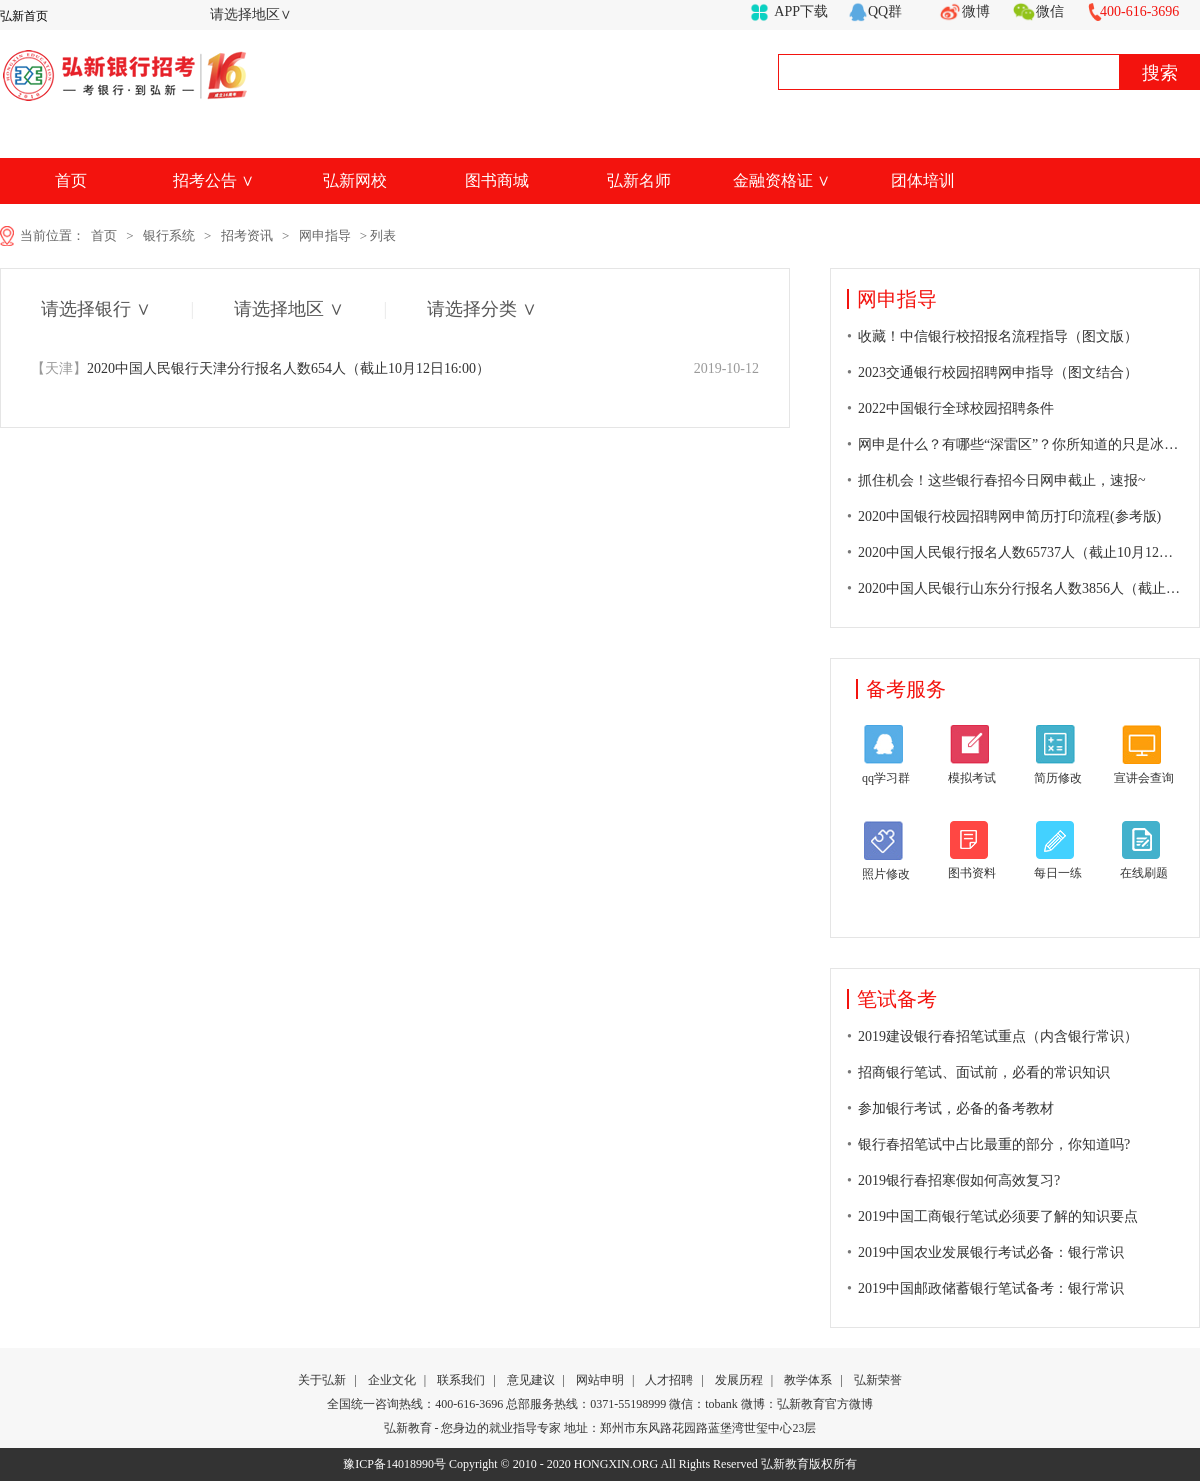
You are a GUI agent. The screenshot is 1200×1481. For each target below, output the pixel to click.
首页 (71, 180)
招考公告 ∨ (213, 180)
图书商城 (497, 180)
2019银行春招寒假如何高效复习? (959, 1180)
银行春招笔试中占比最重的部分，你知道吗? (994, 1144)
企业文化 (392, 1380)
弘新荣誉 (878, 1380)
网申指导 (325, 235)
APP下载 (801, 11)
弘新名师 (639, 180)
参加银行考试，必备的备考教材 (956, 1108)
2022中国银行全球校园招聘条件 (956, 408)
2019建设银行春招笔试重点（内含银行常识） (998, 1036)
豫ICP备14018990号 (394, 1464)
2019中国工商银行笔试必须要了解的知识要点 (998, 1216)
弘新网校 (355, 180)
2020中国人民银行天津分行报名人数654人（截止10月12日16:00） (260, 368)
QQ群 (885, 11)
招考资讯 (247, 235)
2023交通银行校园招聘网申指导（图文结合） (998, 372)
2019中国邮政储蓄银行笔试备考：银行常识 (991, 1288)
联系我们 (461, 1380)
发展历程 (739, 1380)
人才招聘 (669, 1380)
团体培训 (923, 180)
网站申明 (600, 1380)
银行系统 (169, 235)
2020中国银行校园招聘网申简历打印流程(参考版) (1009, 516)
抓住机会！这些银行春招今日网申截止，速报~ (1002, 480)
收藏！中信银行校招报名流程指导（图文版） (998, 336)
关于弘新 (322, 1380)
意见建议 (531, 1380)
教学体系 (808, 1380)
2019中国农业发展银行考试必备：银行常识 (991, 1252)
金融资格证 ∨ (781, 180)
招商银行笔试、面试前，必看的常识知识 (984, 1072)
